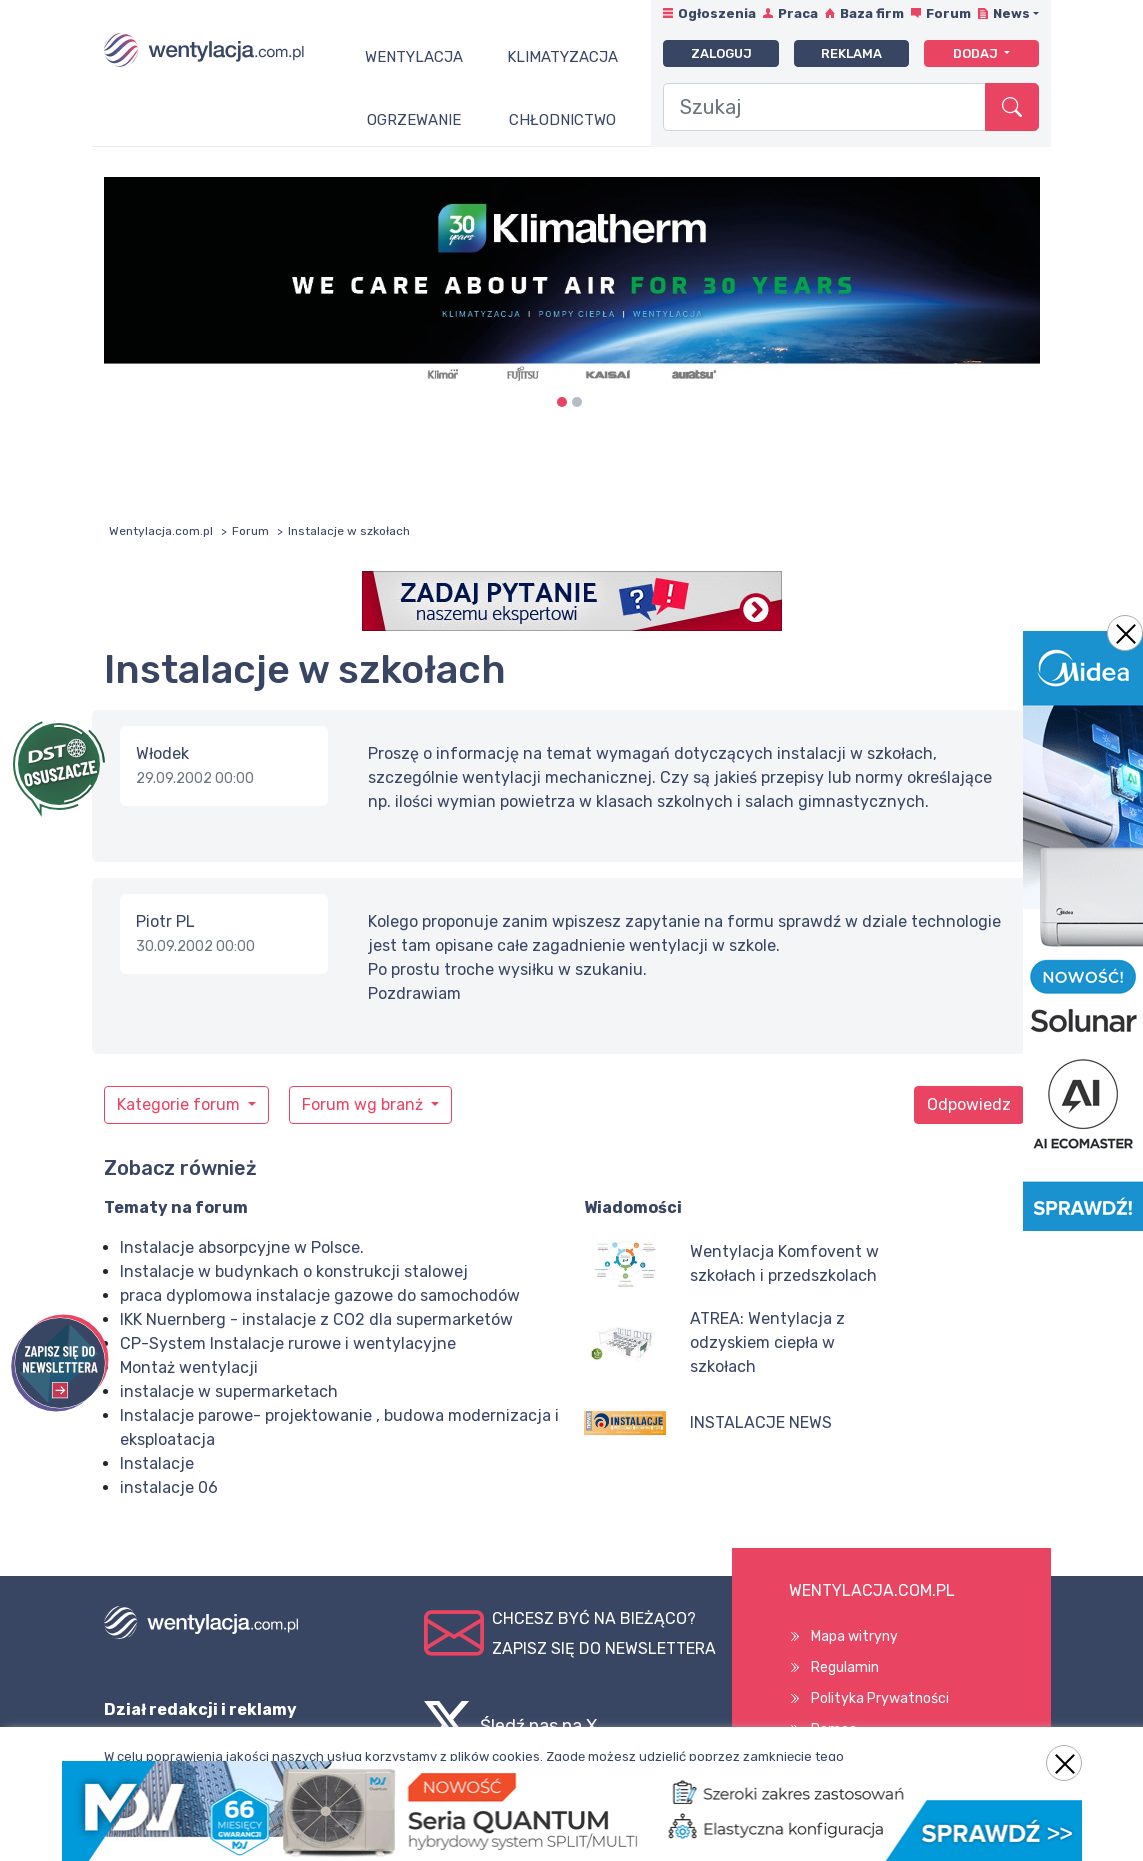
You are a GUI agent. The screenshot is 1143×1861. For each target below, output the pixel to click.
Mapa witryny (854, 1636)
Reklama (851, 53)
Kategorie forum (180, 1104)
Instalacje (157, 1463)
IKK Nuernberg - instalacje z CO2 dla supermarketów (316, 1319)
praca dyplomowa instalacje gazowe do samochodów (320, 1295)
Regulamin (845, 1667)
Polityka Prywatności (880, 1698)
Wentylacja (414, 57)
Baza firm (872, 13)
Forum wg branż (364, 1104)
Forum (948, 13)
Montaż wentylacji (189, 1367)
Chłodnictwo (562, 120)
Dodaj (977, 53)
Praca (798, 13)
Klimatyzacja (562, 57)
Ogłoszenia (717, 13)
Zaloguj (721, 53)
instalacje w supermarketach (229, 1391)
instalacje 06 (169, 1487)
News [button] (1011, 13)
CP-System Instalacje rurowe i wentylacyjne (288, 1343)
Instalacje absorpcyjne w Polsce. (242, 1247)
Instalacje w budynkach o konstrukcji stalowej (294, 1271)
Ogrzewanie (414, 120)
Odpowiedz (969, 1104)
